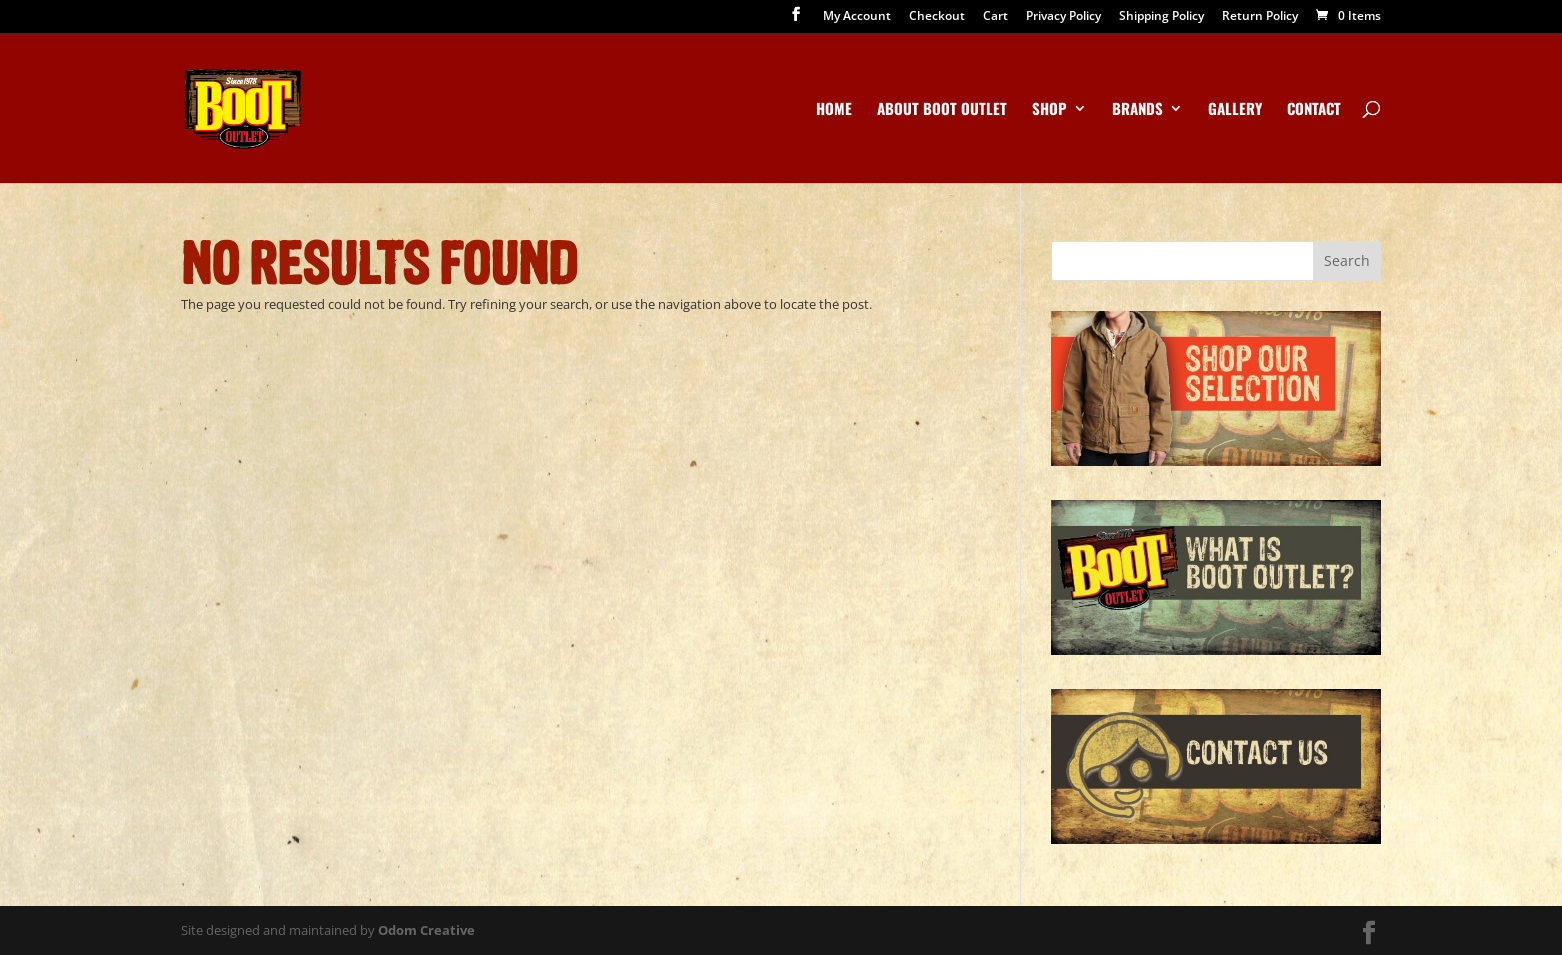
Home (834, 110)
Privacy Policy (1063, 17)
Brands (1137, 110)
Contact (1314, 110)
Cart (995, 17)
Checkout (937, 17)
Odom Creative (426, 930)
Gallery (1235, 110)
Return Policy (1260, 17)
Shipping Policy (1161, 17)
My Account (857, 17)
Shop (1049, 110)
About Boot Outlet (942, 110)
